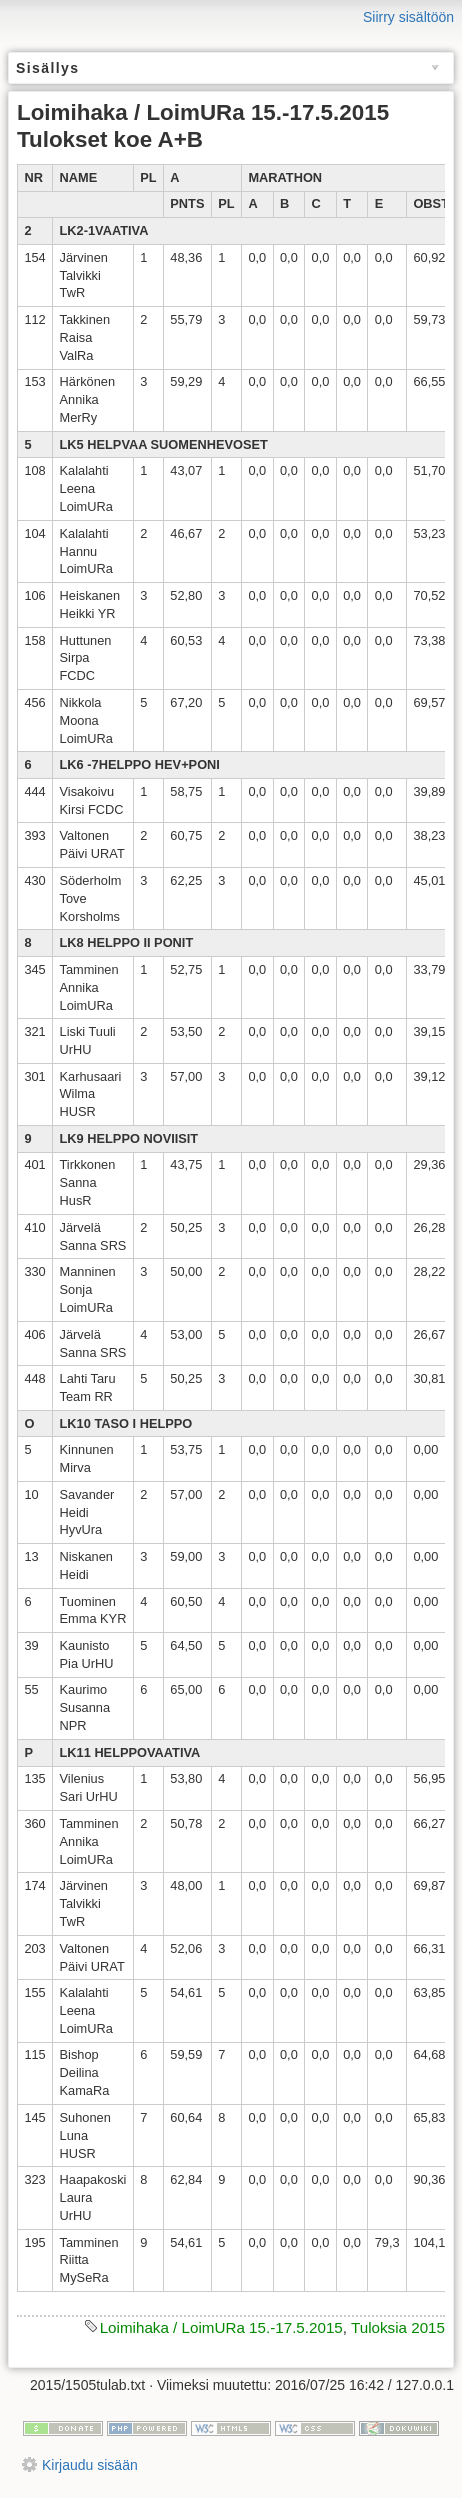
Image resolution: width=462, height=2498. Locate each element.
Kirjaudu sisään (90, 2465)
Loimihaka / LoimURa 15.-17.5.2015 (221, 2327)
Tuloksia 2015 (398, 2327)
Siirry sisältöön (408, 17)
